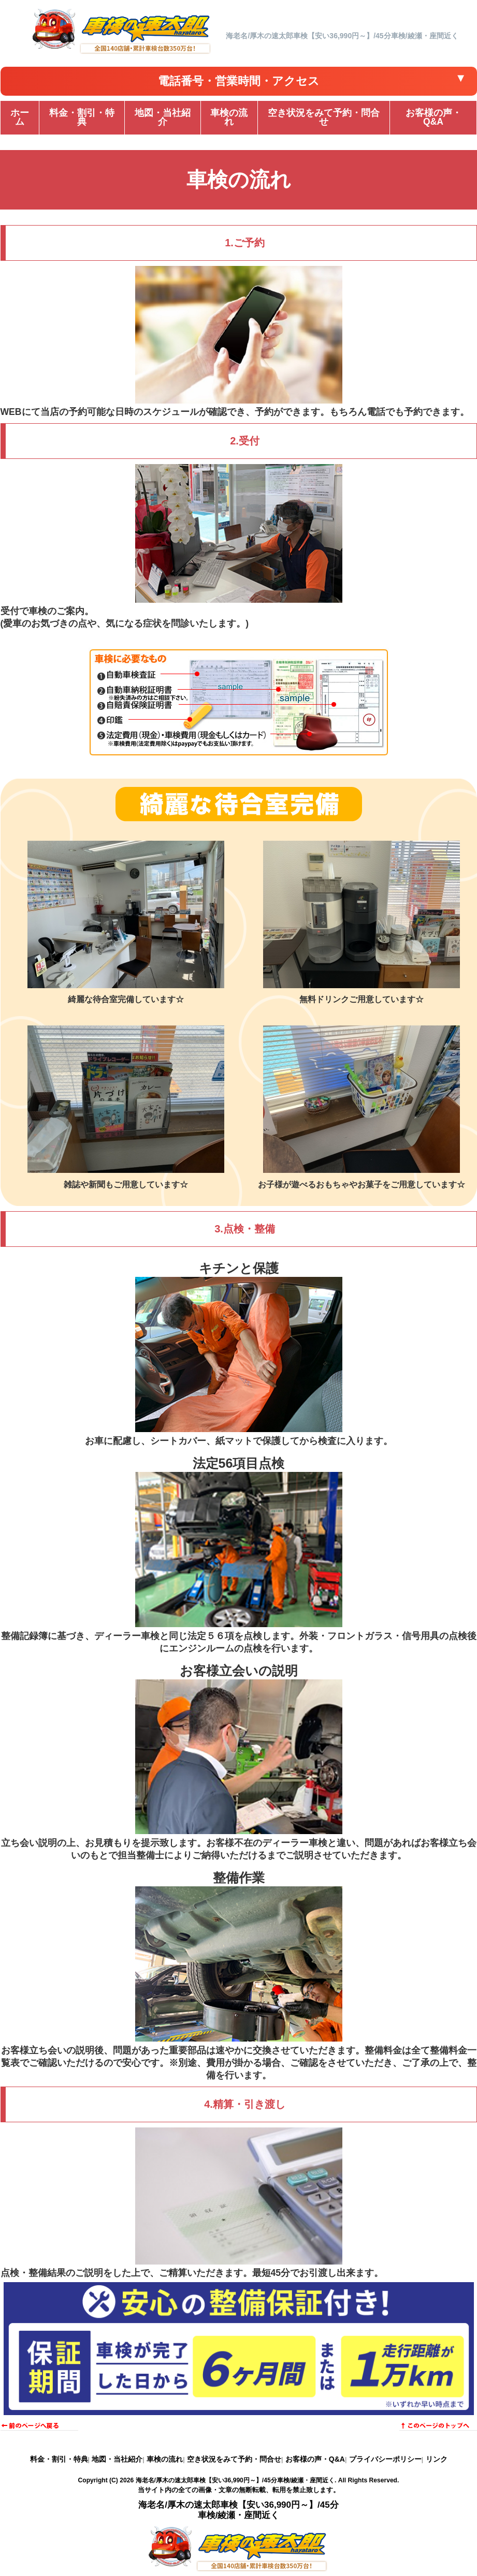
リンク (436, 2459)
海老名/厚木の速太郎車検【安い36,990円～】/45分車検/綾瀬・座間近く (235, 2480)
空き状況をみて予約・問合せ (234, 2459)
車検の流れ (165, 2459)
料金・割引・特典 (59, 2459)
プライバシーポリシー (385, 2459)
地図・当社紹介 (117, 2459)
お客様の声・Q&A (315, 2459)
